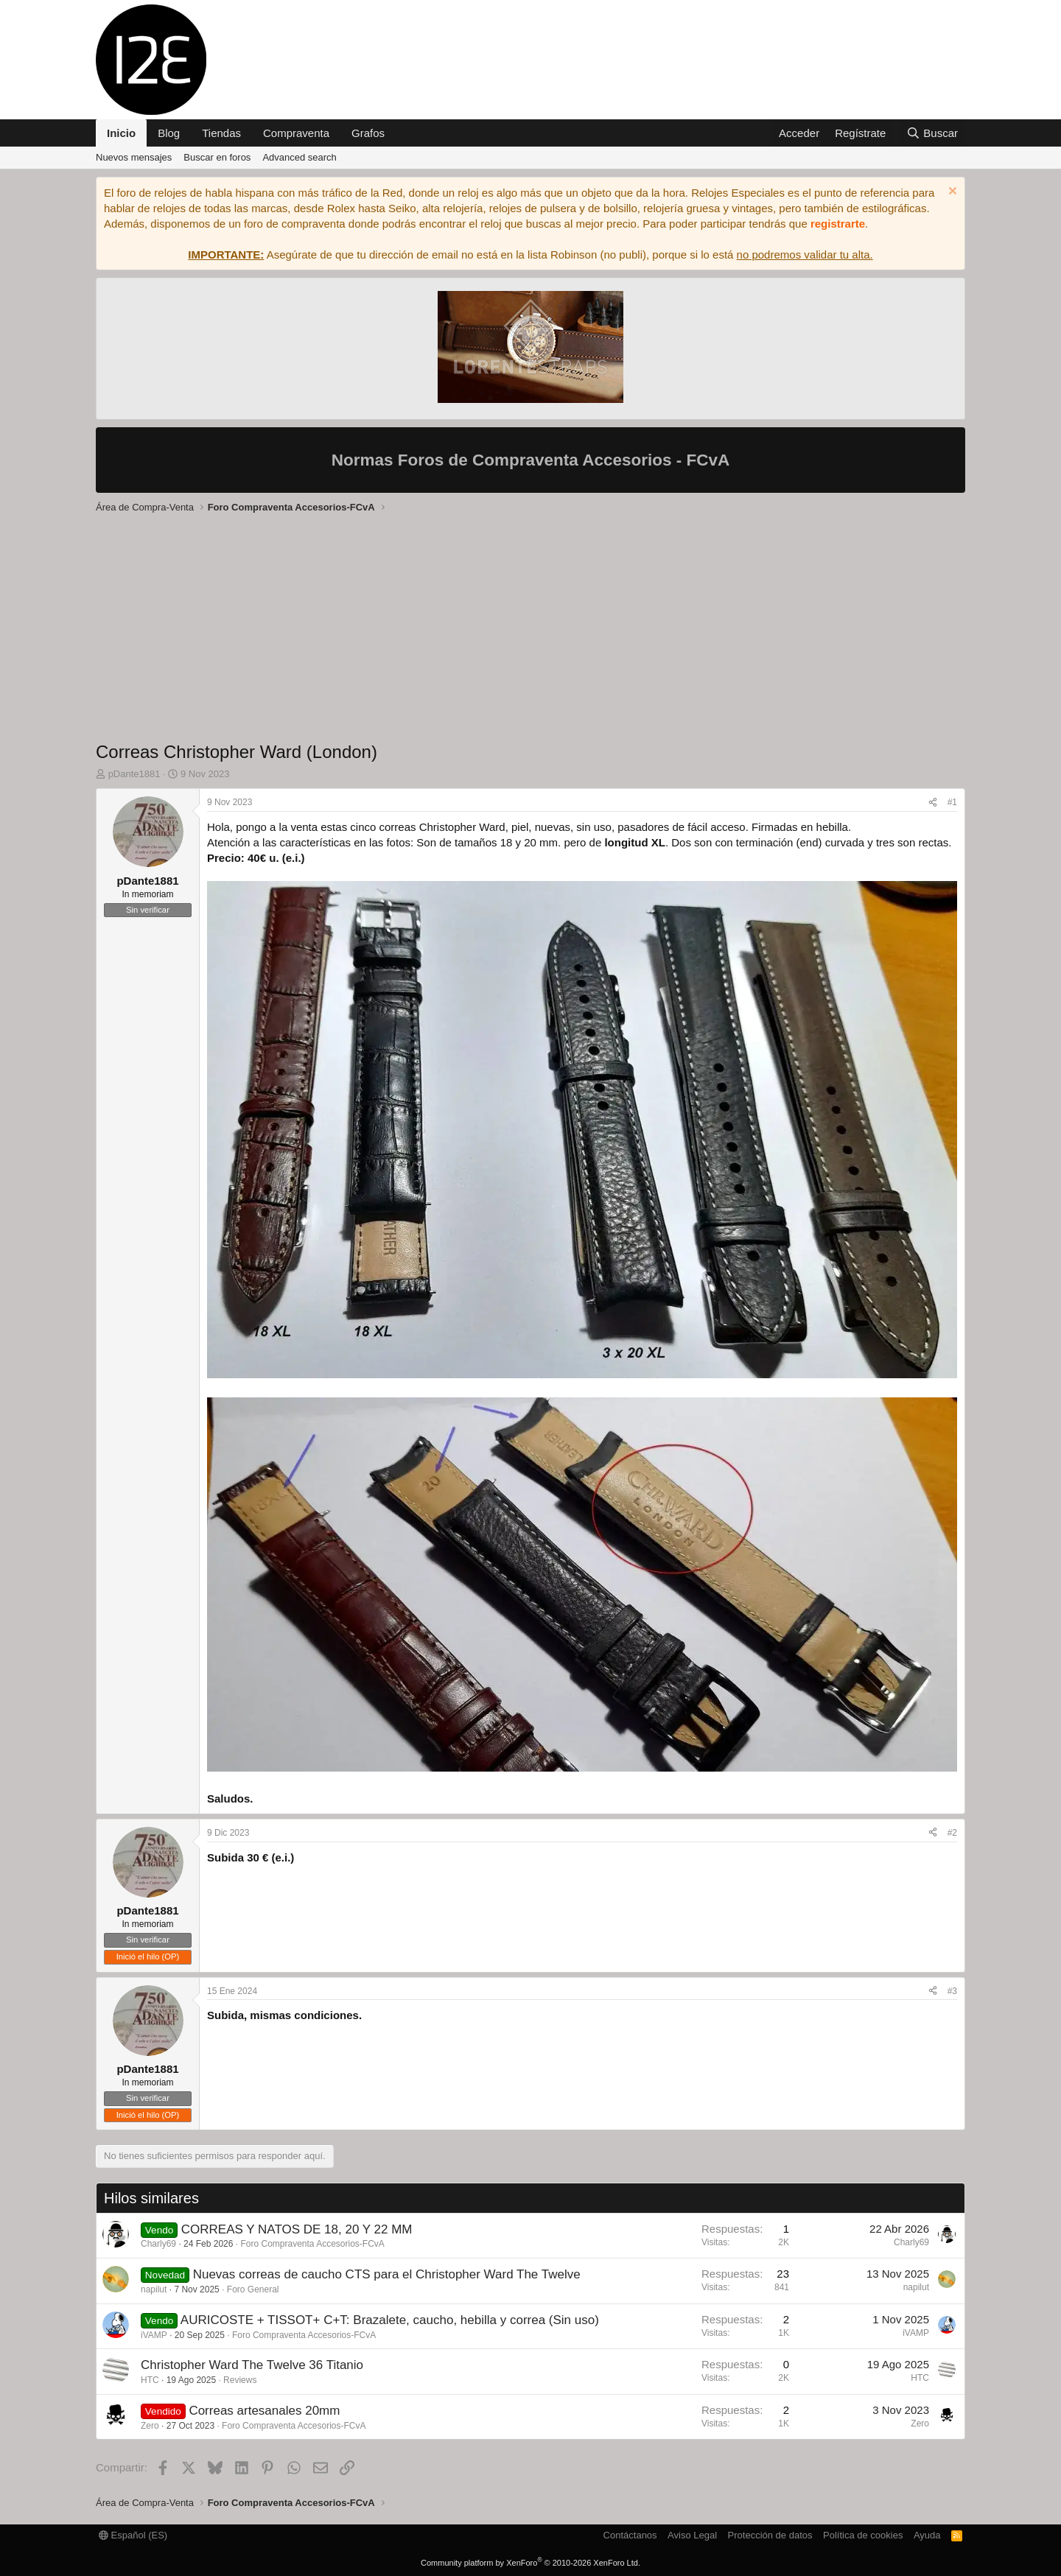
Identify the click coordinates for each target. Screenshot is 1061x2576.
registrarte (837, 223)
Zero (150, 2426)
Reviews (239, 2380)
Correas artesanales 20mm (264, 2411)
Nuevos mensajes (134, 157)
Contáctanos (630, 2535)
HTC (150, 2380)
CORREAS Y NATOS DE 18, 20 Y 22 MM (297, 2229)
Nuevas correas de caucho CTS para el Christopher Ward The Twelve (387, 2274)
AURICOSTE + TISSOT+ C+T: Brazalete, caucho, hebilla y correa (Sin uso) (390, 2320)
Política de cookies (863, 2535)
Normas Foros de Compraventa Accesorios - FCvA (531, 460)
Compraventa (296, 133)
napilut (154, 2289)
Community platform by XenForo (530, 2562)
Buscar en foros (217, 157)
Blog (169, 133)
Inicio (121, 133)
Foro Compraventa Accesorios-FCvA (312, 2244)
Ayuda (927, 2535)
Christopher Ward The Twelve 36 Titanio (252, 2365)
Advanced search (299, 157)
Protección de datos (770, 2535)
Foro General (253, 2289)
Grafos (368, 133)
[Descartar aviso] (951, 192)
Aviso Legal (692, 2535)
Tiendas (221, 133)
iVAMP (154, 2335)
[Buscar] (932, 133)
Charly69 (158, 2244)
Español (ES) (133, 2535)
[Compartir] (932, 802)
